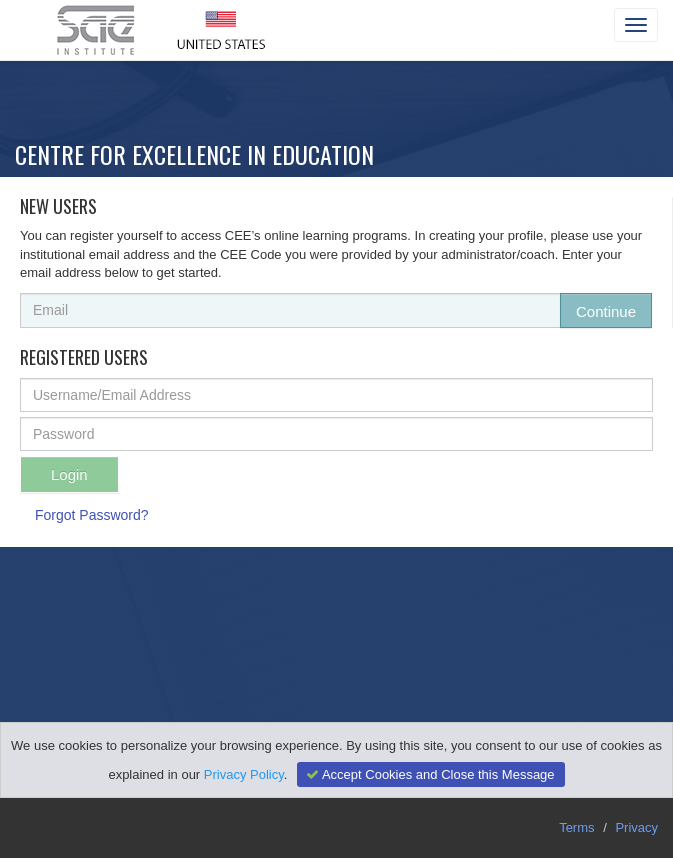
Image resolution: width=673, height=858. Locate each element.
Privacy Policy (244, 774)
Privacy (636, 827)
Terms (576, 827)
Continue (606, 311)
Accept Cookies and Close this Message (428, 774)
